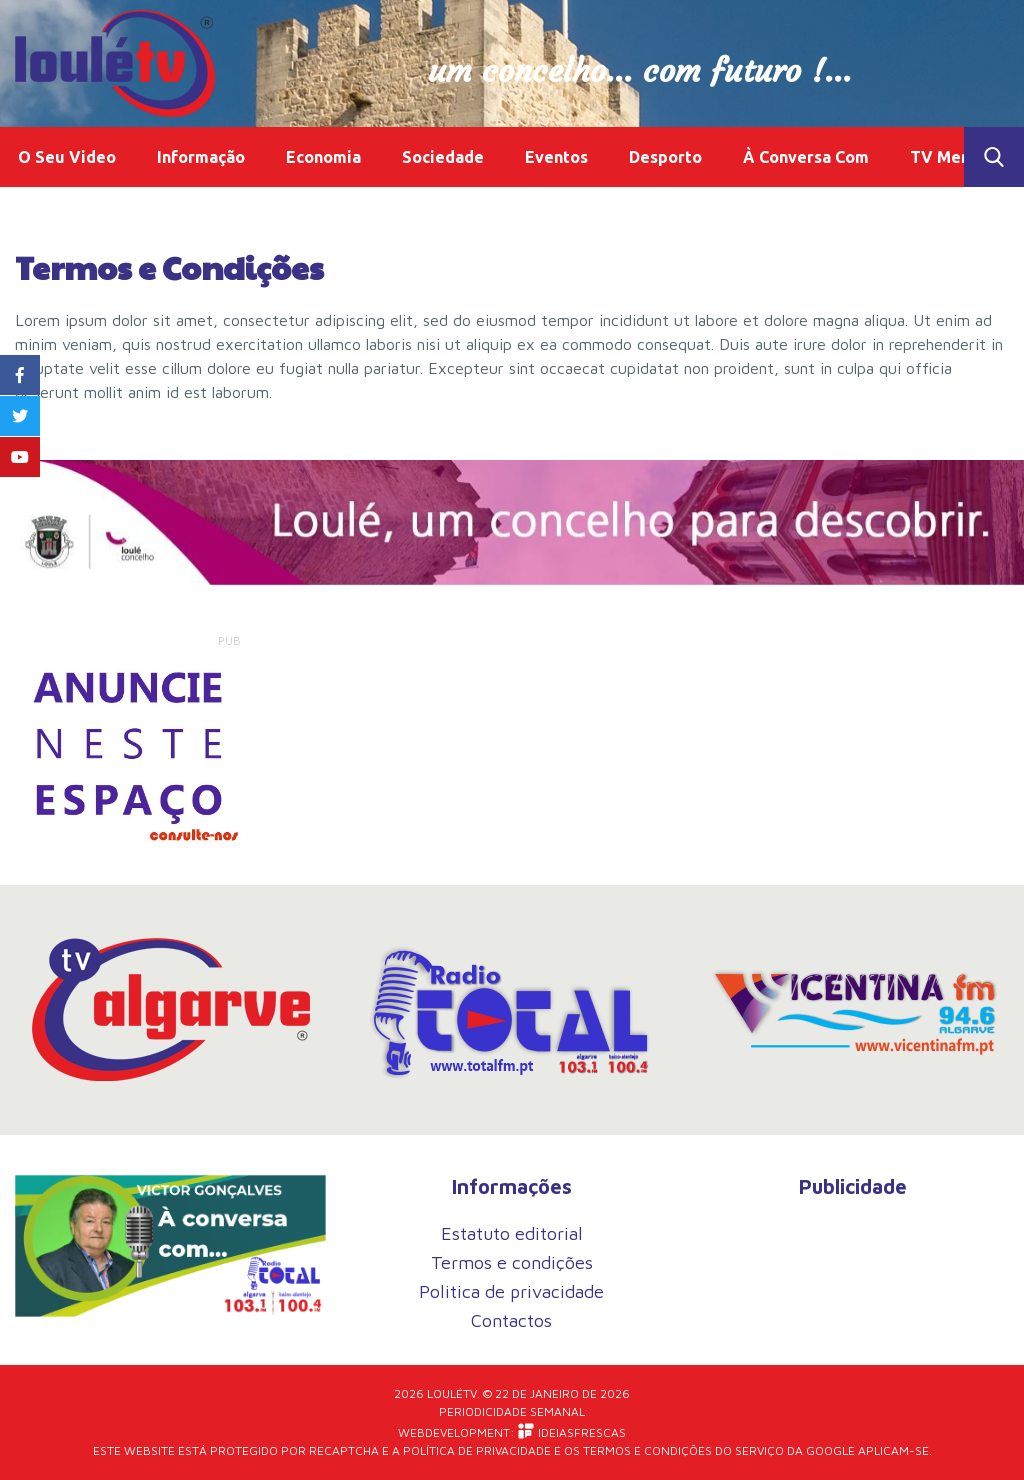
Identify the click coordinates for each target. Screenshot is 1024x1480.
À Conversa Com (806, 157)
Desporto (665, 157)
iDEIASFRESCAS (572, 1431)
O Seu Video (67, 157)
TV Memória (958, 157)
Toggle (994, 157)
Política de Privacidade (477, 1450)
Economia (323, 157)
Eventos (556, 157)
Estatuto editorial (512, 1233)
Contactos (511, 1320)
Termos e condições (512, 1262)
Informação (201, 157)
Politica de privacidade (511, 1291)
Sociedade (443, 157)
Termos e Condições (647, 1450)
